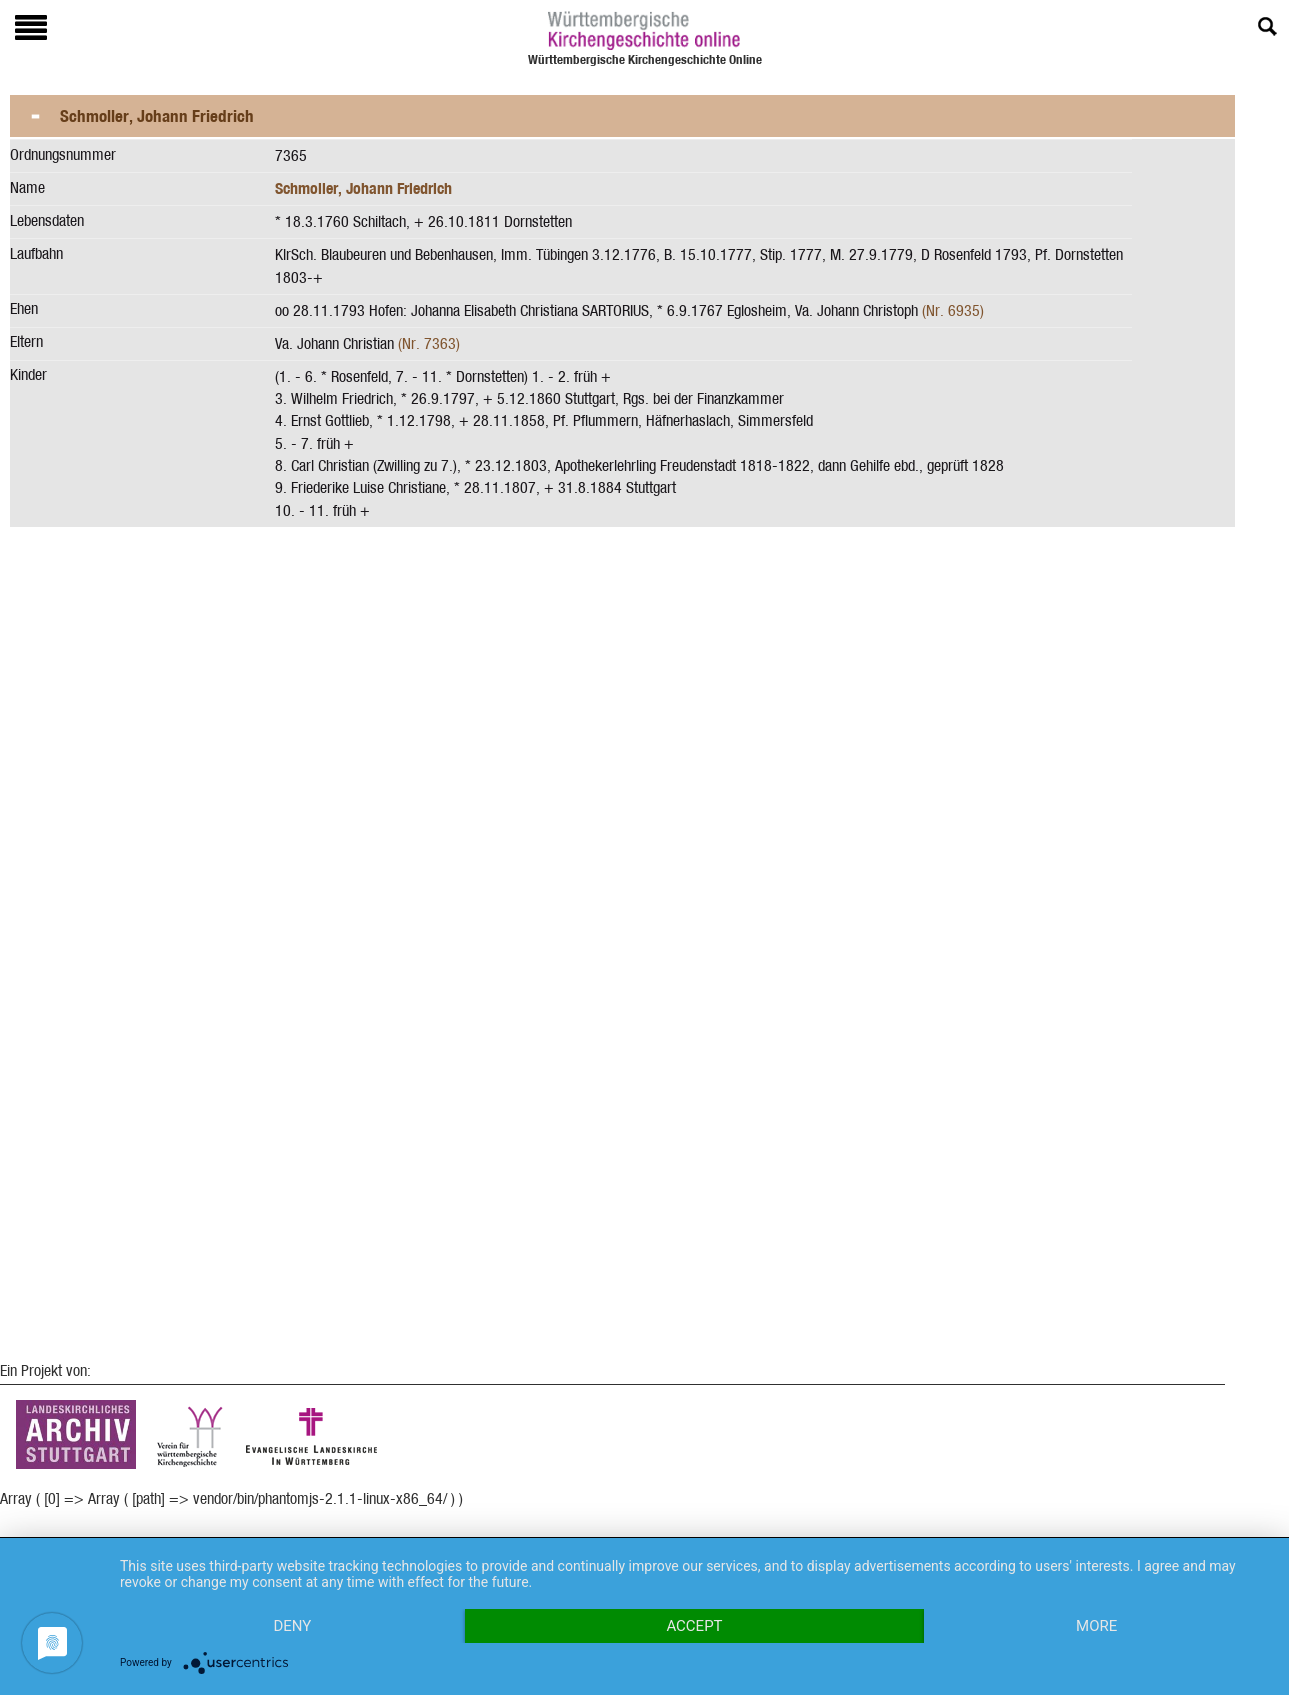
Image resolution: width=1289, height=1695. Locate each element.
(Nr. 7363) (429, 343)
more (1096, 1626)
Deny (292, 1626)
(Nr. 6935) (953, 310)
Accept (694, 1626)
